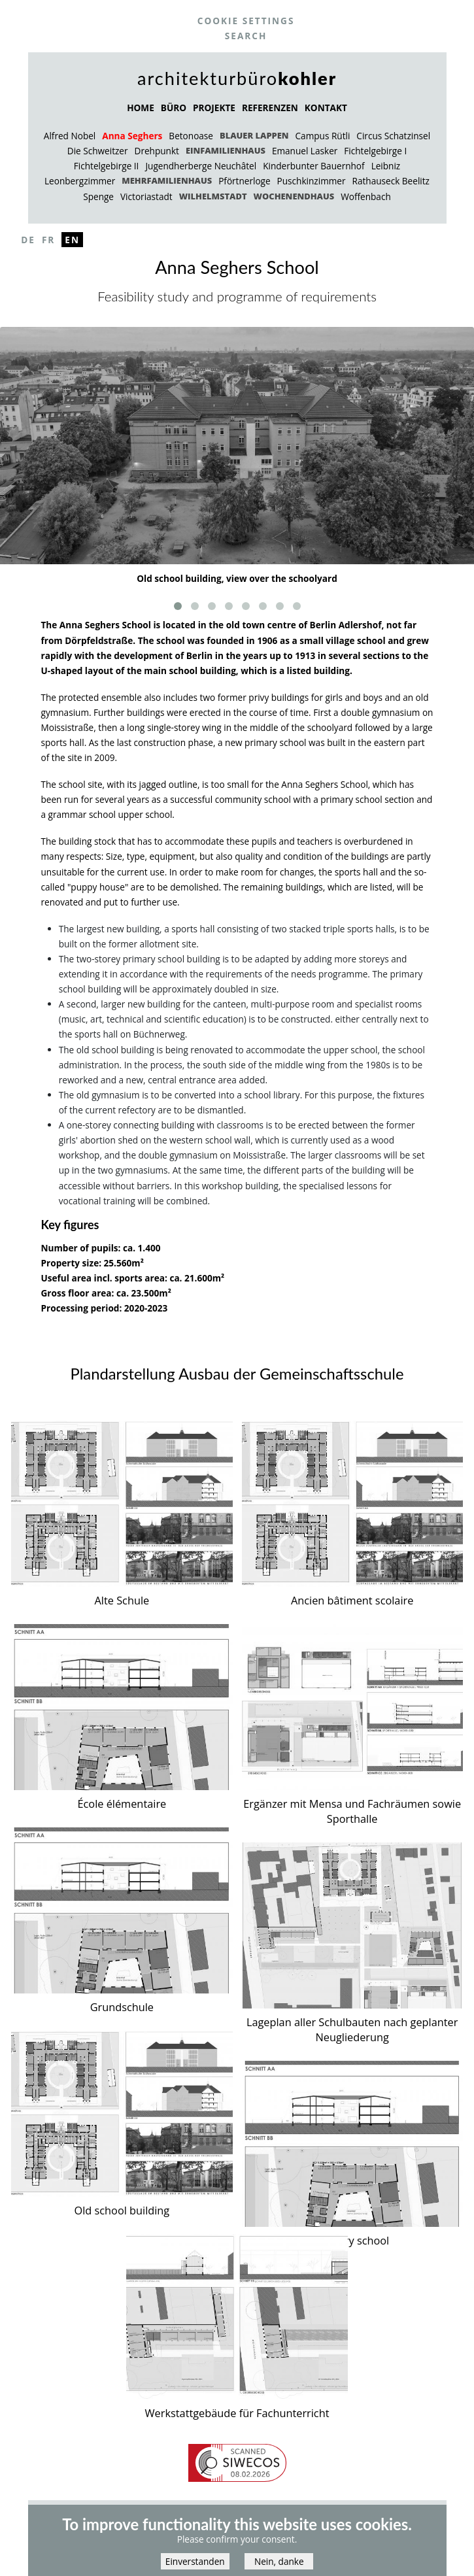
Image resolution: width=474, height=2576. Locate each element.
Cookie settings (246, 20)
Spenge (98, 196)
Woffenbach (366, 196)
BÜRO (173, 107)
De (28, 239)
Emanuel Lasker (304, 150)
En (72, 239)
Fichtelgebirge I (375, 150)
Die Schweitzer (97, 150)
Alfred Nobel (69, 135)
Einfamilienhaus (225, 150)
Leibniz (386, 166)
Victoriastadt (146, 196)
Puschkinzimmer (311, 181)
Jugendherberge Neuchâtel (200, 166)
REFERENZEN (270, 107)
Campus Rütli (323, 135)
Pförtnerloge (244, 181)
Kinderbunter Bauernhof (313, 166)
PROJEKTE (214, 107)
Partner (302, 2511)
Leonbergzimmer (79, 181)
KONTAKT (326, 107)
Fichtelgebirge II (106, 166)
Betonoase (191, 135)
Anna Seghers (132, 135)
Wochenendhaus (294, 196)
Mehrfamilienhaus (167, 180)
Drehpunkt (157, 150)
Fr (48, 239)
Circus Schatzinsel (393, 135)
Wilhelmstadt (213, 196)
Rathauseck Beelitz (391, 181)
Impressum (178, 2511)
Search (246, 35)
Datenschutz (243, 2511)
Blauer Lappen (254, 135)
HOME (140, 107)
